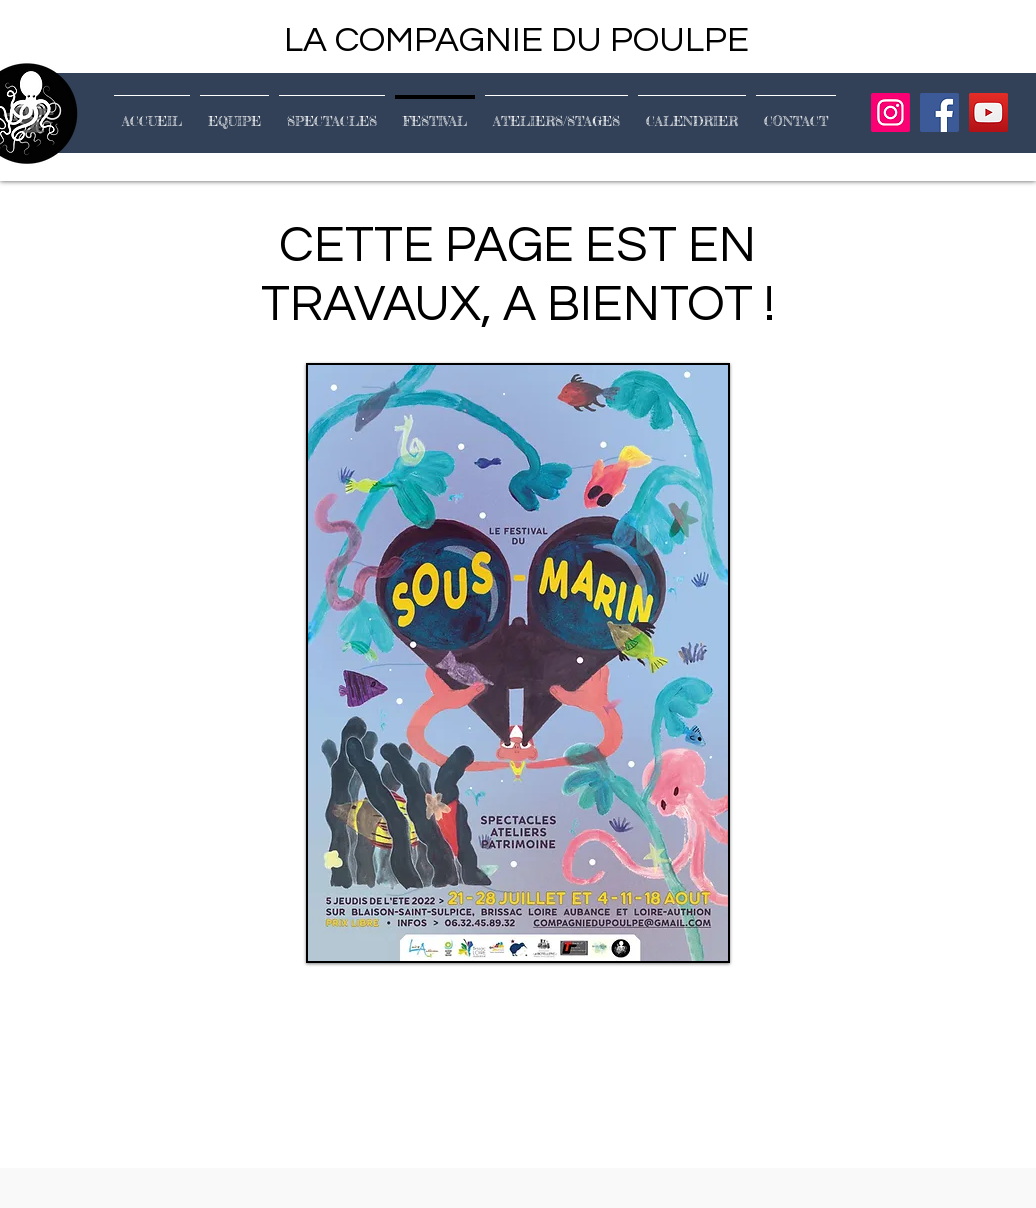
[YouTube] (988, 112)
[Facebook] (939, 112)
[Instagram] (890, 112)
